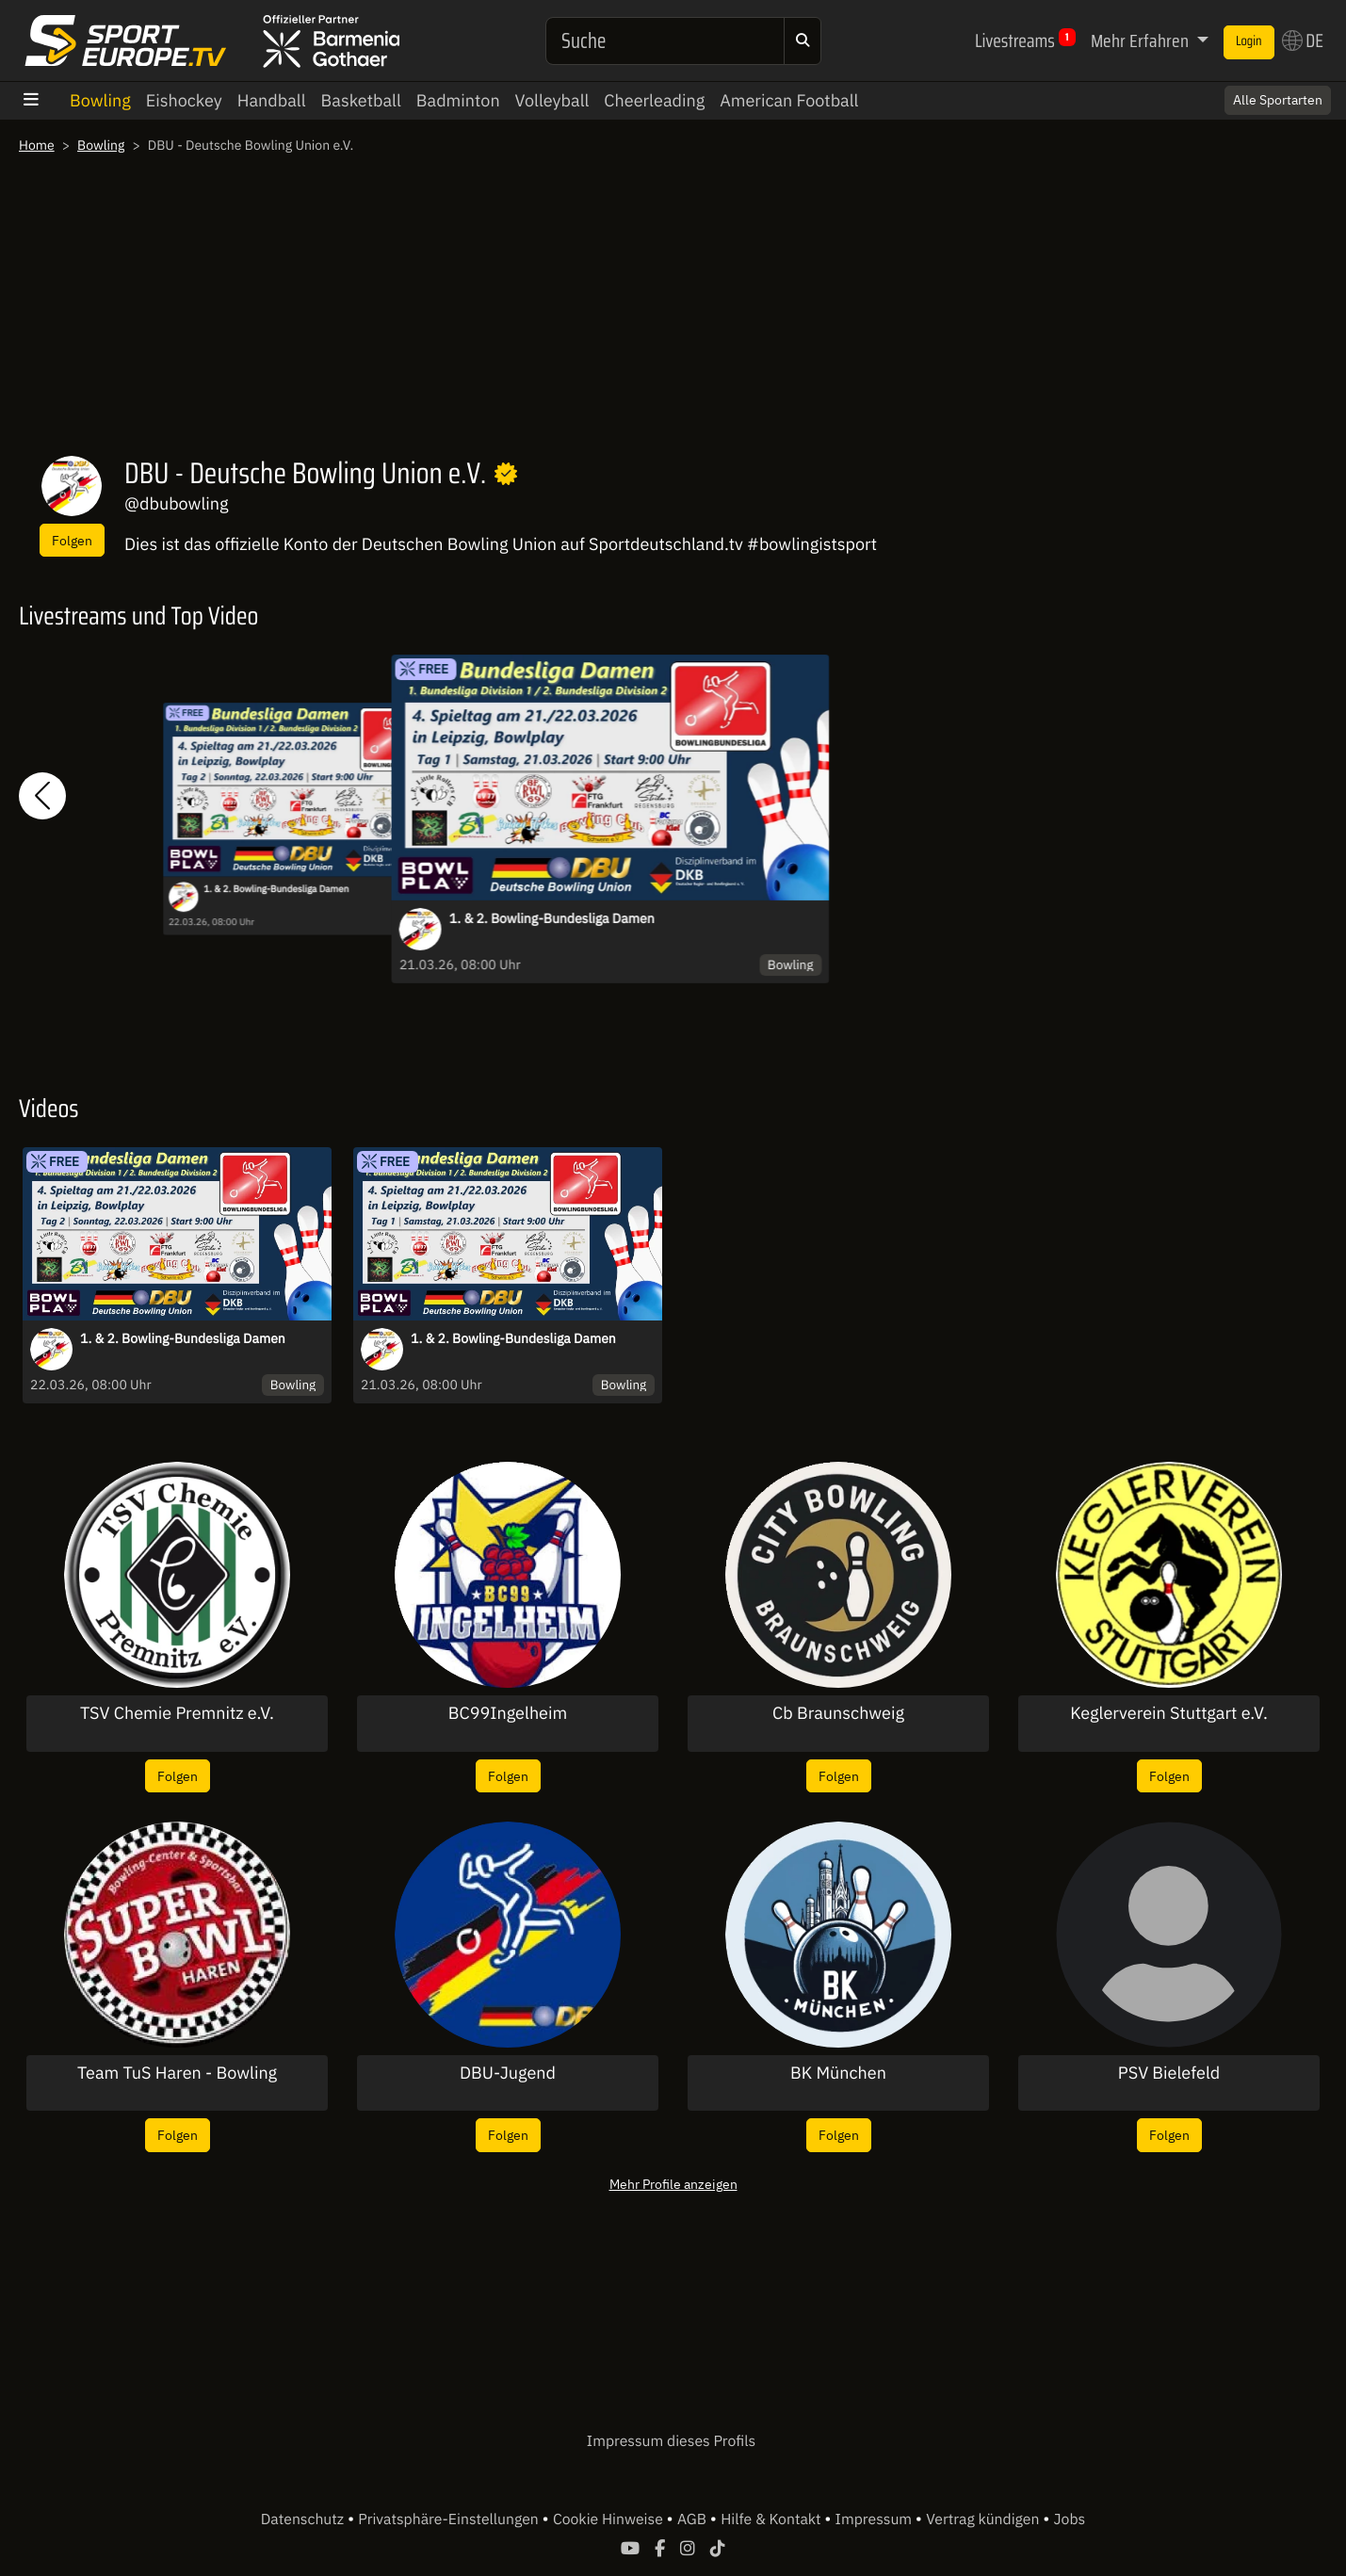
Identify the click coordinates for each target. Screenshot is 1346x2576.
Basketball (361, 100)
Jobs (1070, 2519)
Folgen (72, 540)
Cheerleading (654, 100)
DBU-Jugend (508, 2073)
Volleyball (552, 100)
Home (37, 145)
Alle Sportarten (1277, 99)
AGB (693, 2519)
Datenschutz (304, 2519)
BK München (838, 2073)
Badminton (458, 100)
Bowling (100, 100)
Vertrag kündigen (984, 2519)
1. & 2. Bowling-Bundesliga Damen (276, 889)
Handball (271, 100)
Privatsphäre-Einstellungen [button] (450, 2519)
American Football (789, 100)
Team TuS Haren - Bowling (177, 2073)
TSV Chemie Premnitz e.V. (177, 1713)
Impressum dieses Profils (671, 2441)
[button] (42, 795)
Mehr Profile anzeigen (673, 2184)
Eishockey (184, 100)
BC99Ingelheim (507, 1713)
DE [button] (1302, 40)
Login (1249, 41)
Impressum (875, 2519)
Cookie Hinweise (610, 2519)
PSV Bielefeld (1169, 2073)
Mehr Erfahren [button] (1141, 40)
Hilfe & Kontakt (772, 2519)
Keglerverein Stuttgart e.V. (1169, 1713)
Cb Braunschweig (838, 1713)
